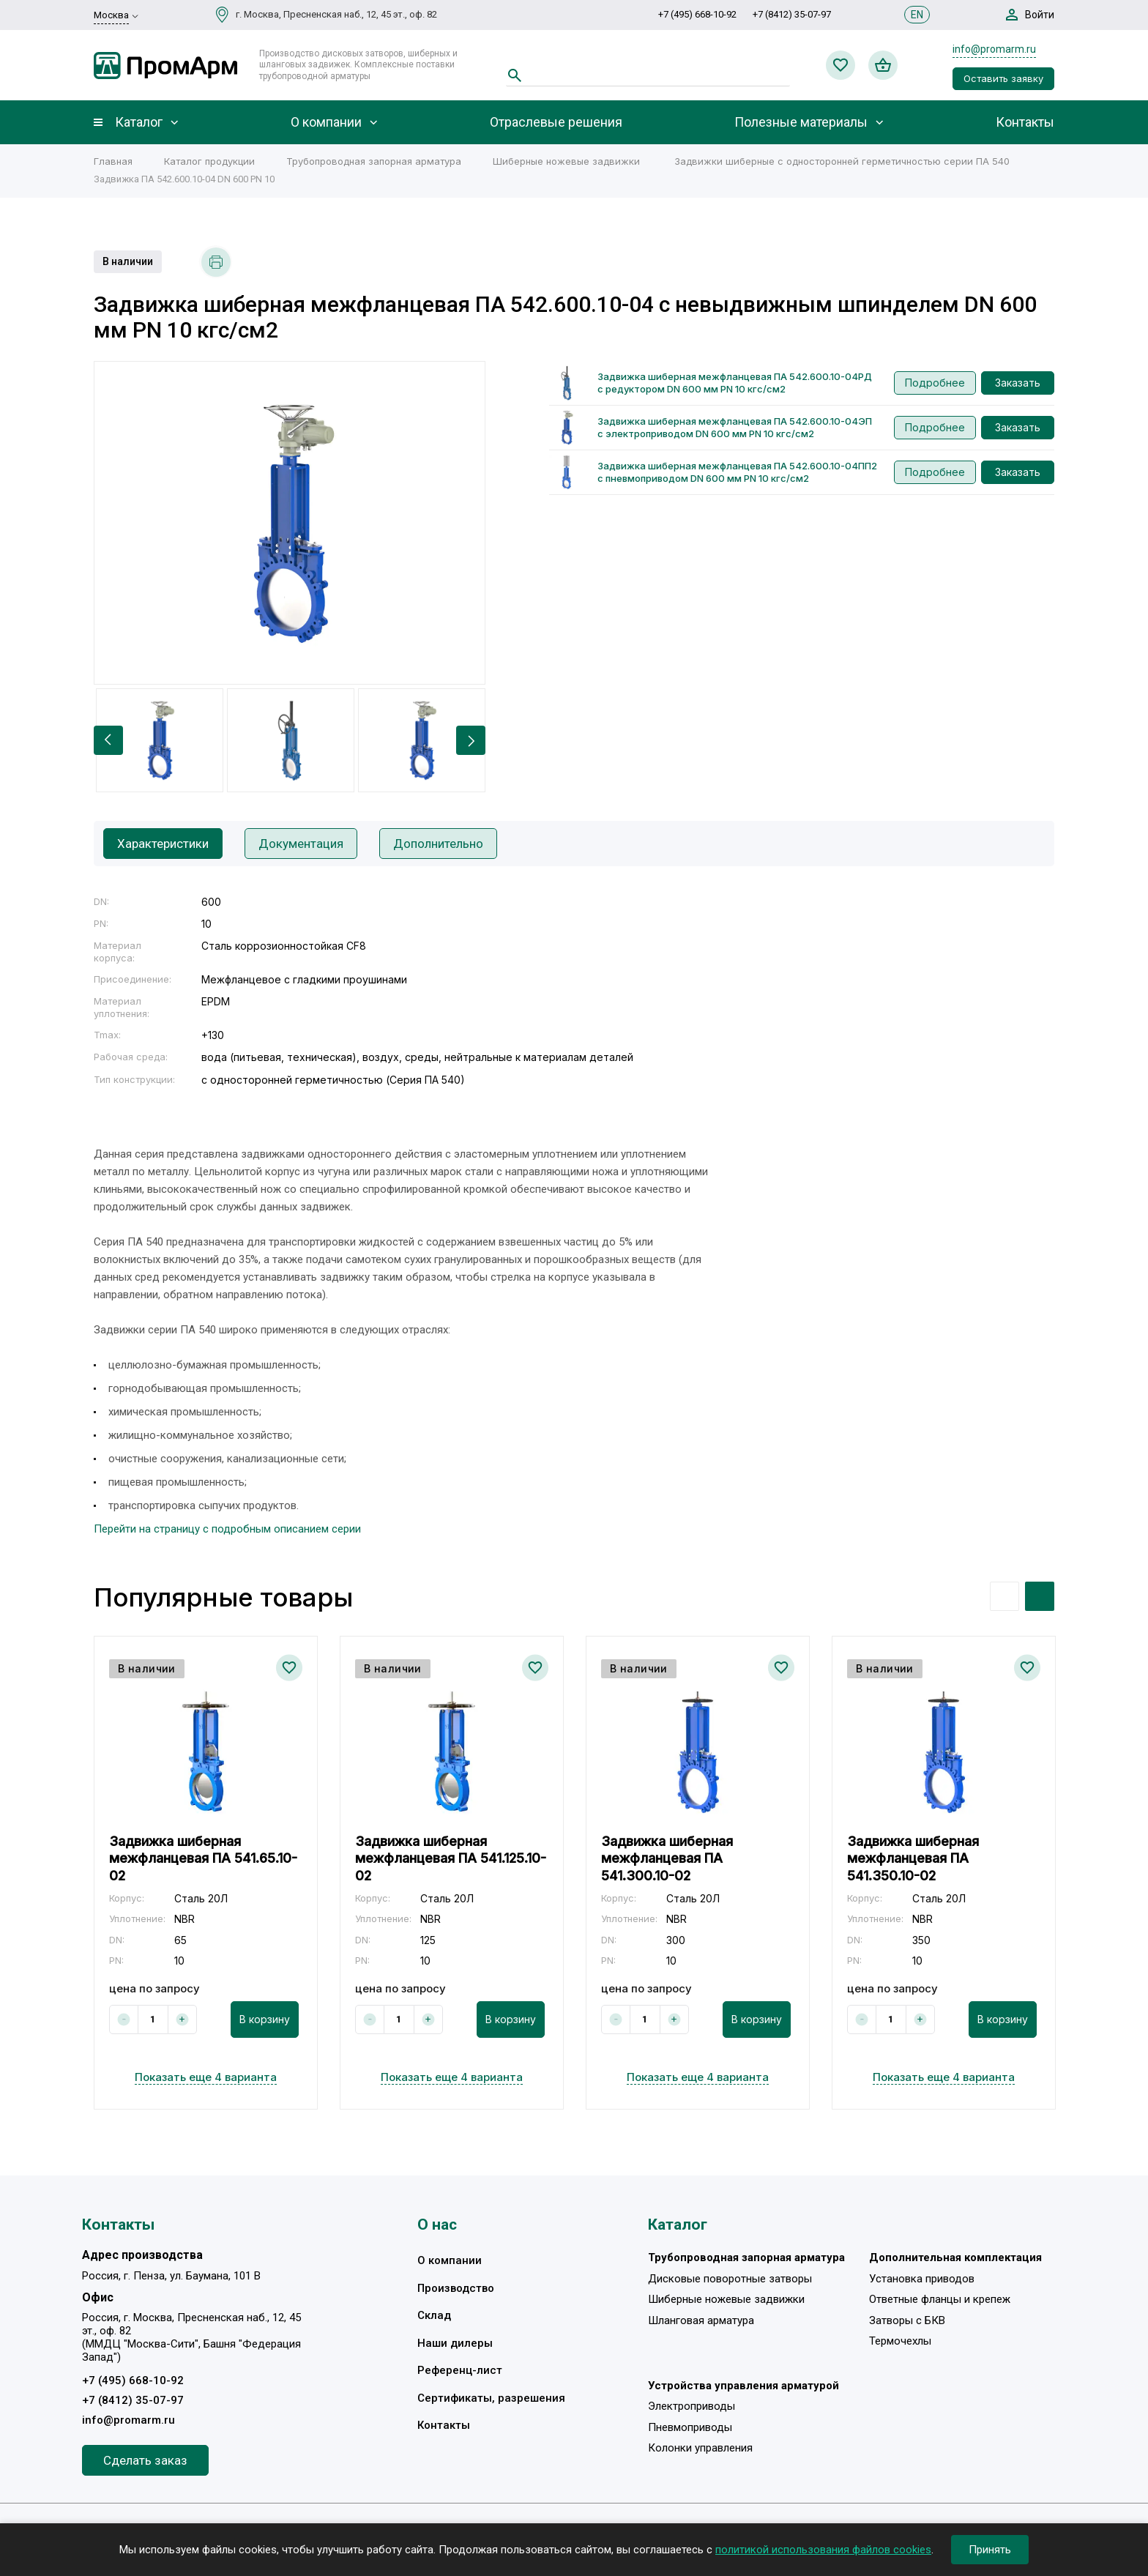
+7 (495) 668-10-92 (697, 14)
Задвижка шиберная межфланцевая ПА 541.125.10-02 (450, 1858)
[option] (289, 522)
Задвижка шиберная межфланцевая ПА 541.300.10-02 (667, 1858)
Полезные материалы (801, 122)
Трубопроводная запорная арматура (746, 2257)
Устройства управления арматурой (743, 2385)
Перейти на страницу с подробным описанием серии (227, 1528)
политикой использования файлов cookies (823, 2549)
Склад (434, 2315)
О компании (326, 122)
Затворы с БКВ (907, 2320)
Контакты (1025, 122)
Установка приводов (921, 2278)
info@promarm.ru (994, 49)
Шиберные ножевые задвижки (726, 2299)
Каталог (139, 122)
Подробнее (935, 382)
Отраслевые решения (556, 122)
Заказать (1017, 382)
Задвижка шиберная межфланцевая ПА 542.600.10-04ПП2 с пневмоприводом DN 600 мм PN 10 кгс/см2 (737, 472)
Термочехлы (900, 2341)
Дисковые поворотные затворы (730, 2278)
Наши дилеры (455, 2343)
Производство (455, 2288)
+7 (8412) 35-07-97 (792, 14)
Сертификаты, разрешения (491, 2398)
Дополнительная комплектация (955, 2257)
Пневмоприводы (690, 2427)
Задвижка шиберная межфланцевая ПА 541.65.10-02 (203, 1858)
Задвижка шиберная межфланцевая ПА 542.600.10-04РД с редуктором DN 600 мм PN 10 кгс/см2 (734, 383)
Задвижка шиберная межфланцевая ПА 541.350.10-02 (913, 1858)
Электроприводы (691, 2406)
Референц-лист (459, 2370)
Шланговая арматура (701, 2320)
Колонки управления (700, 2447)
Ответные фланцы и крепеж (939, 2299)
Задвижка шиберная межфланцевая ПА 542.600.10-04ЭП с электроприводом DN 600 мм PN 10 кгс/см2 (734, 427)
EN (917, 15)
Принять (990, 2549)
